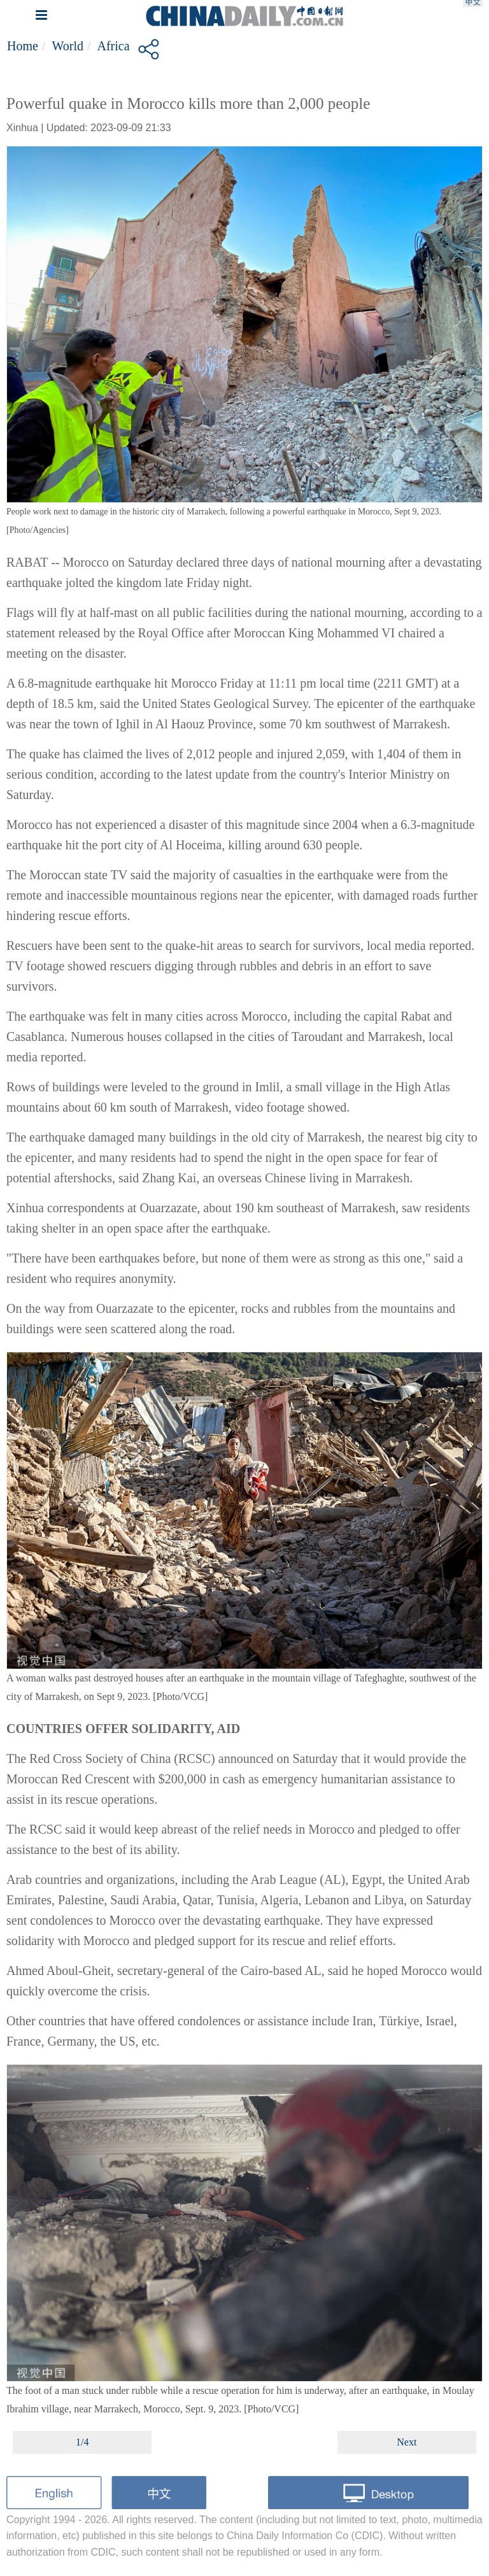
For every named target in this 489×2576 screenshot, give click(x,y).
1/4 (82, 2442)
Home (22, 46)
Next (406, 2442)
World (67, 46)
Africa (113, 46)
